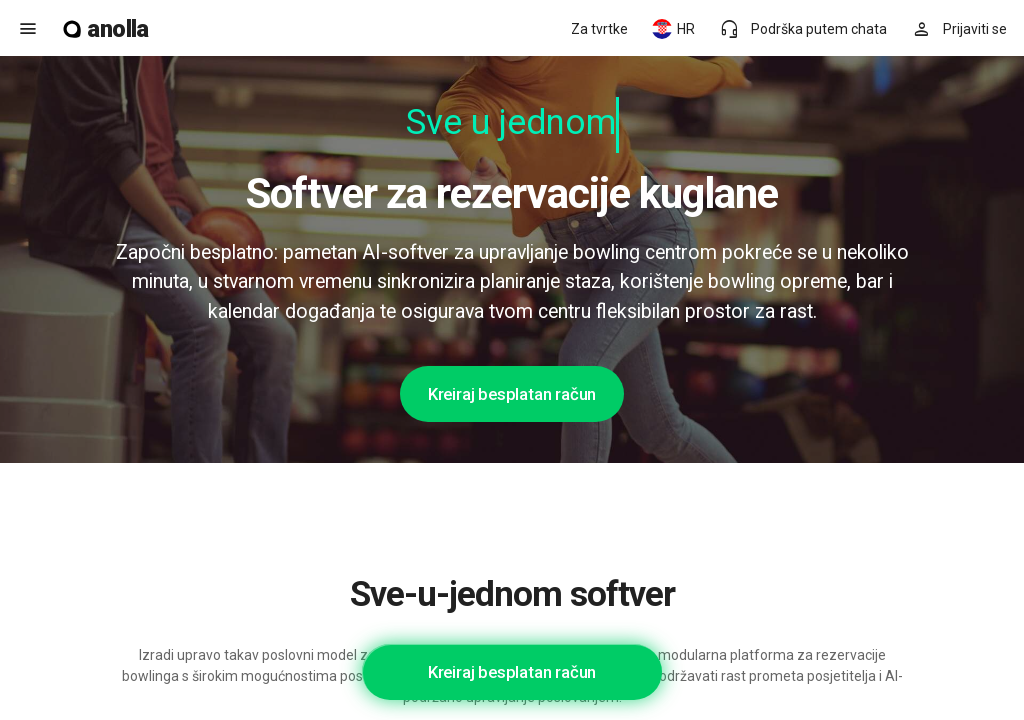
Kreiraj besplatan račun (512, 394)
